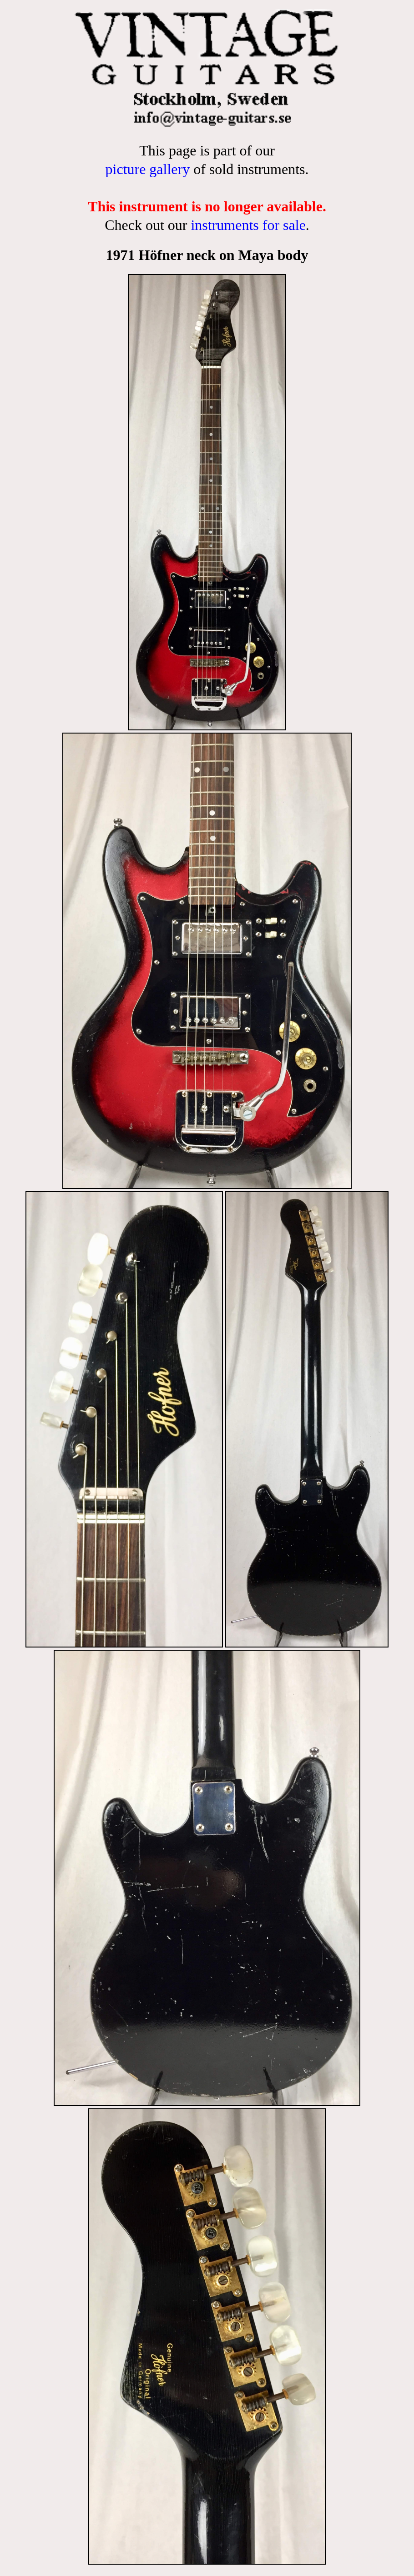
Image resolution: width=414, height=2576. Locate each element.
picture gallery (147, 169)
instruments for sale (248, 225)
